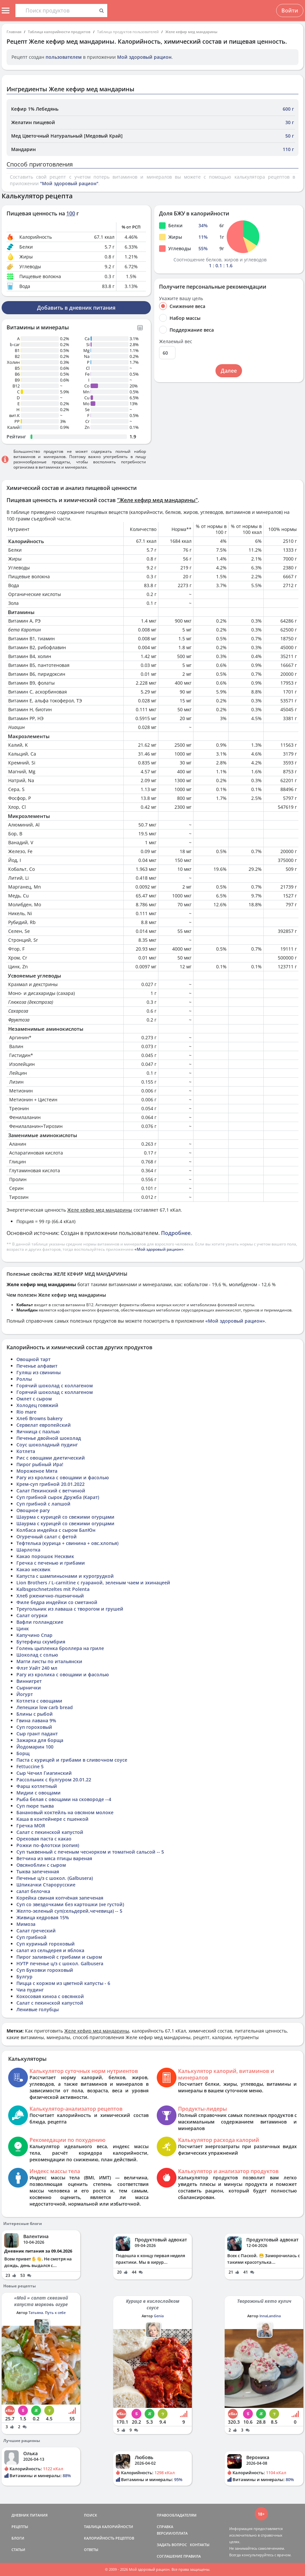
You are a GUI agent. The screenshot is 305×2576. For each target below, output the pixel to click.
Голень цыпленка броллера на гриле (60, 1648)
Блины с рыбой (34, 1714)
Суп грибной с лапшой (43, 1504)
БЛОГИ (17, 2538)
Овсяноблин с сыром (41, 1865)
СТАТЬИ (18, 2549)
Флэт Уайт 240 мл (36, 1668)
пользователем (64, 57)
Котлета (25, 1451)
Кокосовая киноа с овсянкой (50, 1996)
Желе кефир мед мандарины (191, 31)
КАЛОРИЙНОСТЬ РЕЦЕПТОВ (109, 2538)
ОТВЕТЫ (91, 2549)
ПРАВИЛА (192, 2556)
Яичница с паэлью (38, 1431)
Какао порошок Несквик (45, 1556)
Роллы (24, 1379)
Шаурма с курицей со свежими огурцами (65, 1517)
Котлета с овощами (39, 1701)
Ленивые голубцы (37, 2009)
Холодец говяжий (37, 1405)
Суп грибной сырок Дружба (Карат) (57, 1497)
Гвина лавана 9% (36, 1720)
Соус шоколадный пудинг (47, 1445)
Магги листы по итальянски (49, 1661)
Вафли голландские (39, 1622)
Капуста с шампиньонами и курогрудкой (65, 1576)
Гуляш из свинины (38, 1372)
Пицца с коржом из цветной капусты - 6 (63, 1983)
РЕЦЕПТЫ (19, 2526)
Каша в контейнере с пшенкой (52, 1819)
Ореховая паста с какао (43, 1839)
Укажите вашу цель (181, 298)
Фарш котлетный (36, 1786)
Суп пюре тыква (35, 1806)
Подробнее (176, 1233)
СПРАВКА (165, 2526)
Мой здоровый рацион (144, 57)
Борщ (23, 1753)
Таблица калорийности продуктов (59, 31)
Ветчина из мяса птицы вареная (54, 1858)
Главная (14, 31)
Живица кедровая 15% (42, 1917)
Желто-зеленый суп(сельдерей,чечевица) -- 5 (69, 1911)
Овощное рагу (33, 1510)
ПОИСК (90, 2515)
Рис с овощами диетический (50, 1458)
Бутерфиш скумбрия (40, 1642)
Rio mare (26, 1412)
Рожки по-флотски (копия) (47, 1845)
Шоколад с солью (37, 1655)
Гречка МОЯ (30, 1825)
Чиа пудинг (30, 1990)
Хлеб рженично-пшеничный (50, 1596)
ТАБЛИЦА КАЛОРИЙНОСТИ (108, 2526)
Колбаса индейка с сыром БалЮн (55, 1530)
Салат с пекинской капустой (49, 1832)
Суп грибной (31, 1937)
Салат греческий (36, 1930)
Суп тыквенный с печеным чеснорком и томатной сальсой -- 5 (90, 1852)
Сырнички (28, 1687)
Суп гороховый (34, 1727)
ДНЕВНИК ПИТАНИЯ (29, 2515)
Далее (229, 370)
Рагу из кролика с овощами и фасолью (62, 1477)
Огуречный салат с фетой (46, 1536)
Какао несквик (33, 1569)
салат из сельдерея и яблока (50, 1950)
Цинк (22, 1628)
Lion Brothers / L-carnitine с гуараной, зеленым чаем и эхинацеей (93, 1582)
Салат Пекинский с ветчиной (50, 1490)
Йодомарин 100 (34, 1747)
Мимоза (25, 1924)
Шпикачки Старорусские (45, 1885)
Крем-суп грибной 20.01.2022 (50, 1484)
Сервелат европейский (43, 1425)
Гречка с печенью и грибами (50, 1563)
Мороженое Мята (36, 1471)
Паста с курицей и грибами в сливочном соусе (71, 1760)
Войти (289, 10)
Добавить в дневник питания (76, 307)
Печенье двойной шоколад (48, 1438)
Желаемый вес (175, 341)
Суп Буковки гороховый (44, 1970)
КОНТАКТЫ (200, 2544)
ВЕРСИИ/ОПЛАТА (172, 2533)
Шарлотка (28, 1550)
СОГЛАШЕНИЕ (169, 2556)
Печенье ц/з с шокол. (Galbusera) (54, 1878)
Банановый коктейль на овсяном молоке (64, 1812)
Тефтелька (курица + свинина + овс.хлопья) (67, 1543)
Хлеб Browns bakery (39, 1418)
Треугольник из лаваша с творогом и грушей (69, 1609)
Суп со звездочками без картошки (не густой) (70, 1904)
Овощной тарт (33, 1359)
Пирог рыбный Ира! (39, 1464)
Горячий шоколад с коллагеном (54, 1385)
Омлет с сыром (34, 1399)
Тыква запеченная (37, 1871)
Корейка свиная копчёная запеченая (59, 1898)
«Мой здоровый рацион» (159, 1249)
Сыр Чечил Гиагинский (44, 1773)
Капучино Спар (34, 1635)
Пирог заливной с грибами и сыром (59, 1957)
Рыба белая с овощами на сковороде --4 (63, 1799)
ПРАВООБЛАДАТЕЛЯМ (176, 2515)
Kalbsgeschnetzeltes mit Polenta (53, 1589)
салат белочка (33, 1891)
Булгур (24, 1976)
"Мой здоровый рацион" (69, 183)
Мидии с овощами (38, 1793)
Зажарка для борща (39, 1740)
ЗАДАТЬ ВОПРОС (172, 2544)
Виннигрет (29, 1681)
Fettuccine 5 (30, 1766)
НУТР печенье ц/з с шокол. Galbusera (59, 1963)
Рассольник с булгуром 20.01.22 (53, 1779)
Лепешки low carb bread (44, 1707)
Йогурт (24, 1694)
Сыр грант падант (37, 1733)
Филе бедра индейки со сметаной (56, 1602)
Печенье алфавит (36, 1366)
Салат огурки (32, 1615)
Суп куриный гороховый (45, 1944)
